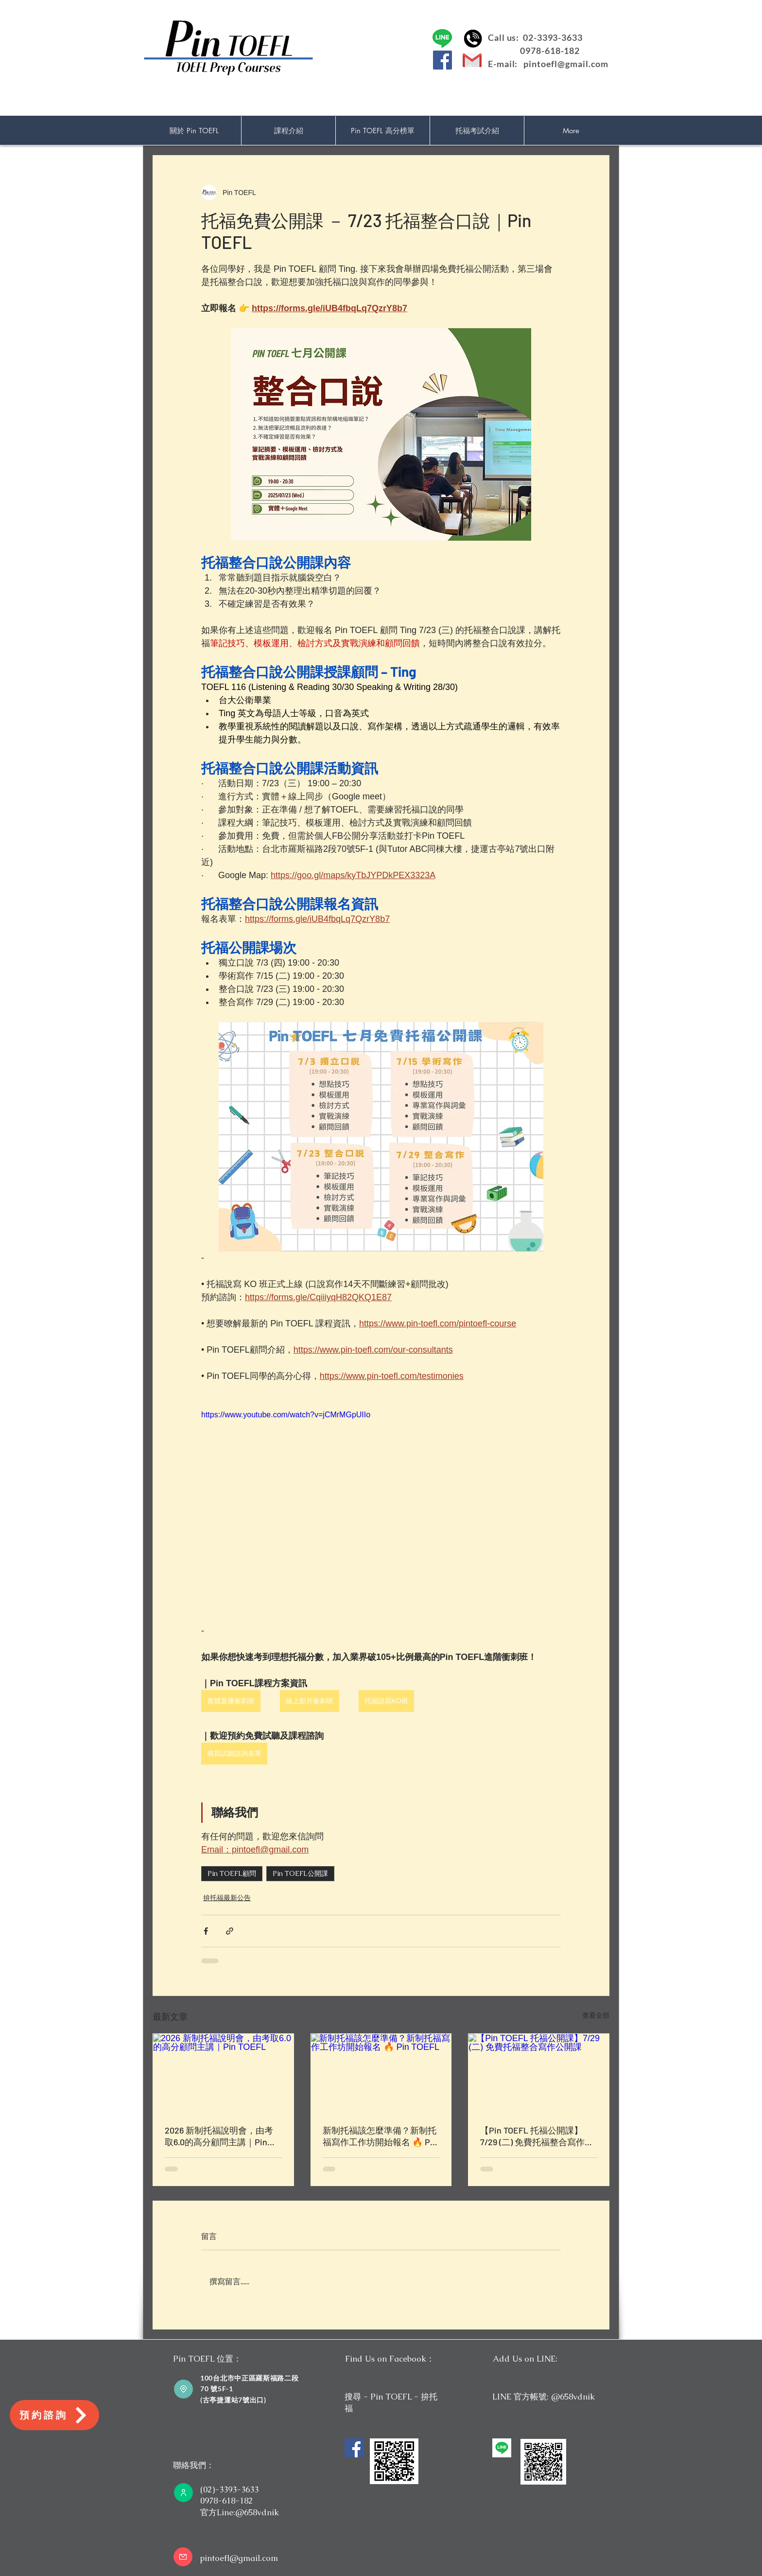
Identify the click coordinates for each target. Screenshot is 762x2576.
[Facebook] (442, 60)
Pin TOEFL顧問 (232, 1873)
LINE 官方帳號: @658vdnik (543, 2396)
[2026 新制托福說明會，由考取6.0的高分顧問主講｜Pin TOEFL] (223, 2073)
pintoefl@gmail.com (565, 63)
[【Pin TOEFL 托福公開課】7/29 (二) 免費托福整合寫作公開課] (538, 2073)
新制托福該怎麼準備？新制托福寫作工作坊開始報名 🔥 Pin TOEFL (380, 2136)
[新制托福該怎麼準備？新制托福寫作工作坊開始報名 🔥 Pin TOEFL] (381, 2073)
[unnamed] (501, 2447)
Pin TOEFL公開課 (300, 1873)
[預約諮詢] (54, 2415)
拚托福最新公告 (227, 1898)
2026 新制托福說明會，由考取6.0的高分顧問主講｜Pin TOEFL (219, 2136)
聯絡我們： (193, 2465)
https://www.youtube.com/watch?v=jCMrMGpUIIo (285, 1415)
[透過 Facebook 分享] (205, 1931)
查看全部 (595, 2015)
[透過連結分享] (229, 1931)
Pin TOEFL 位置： (207, 2358)
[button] (288, 130)
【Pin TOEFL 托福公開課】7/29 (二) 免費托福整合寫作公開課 (536, 2136)
